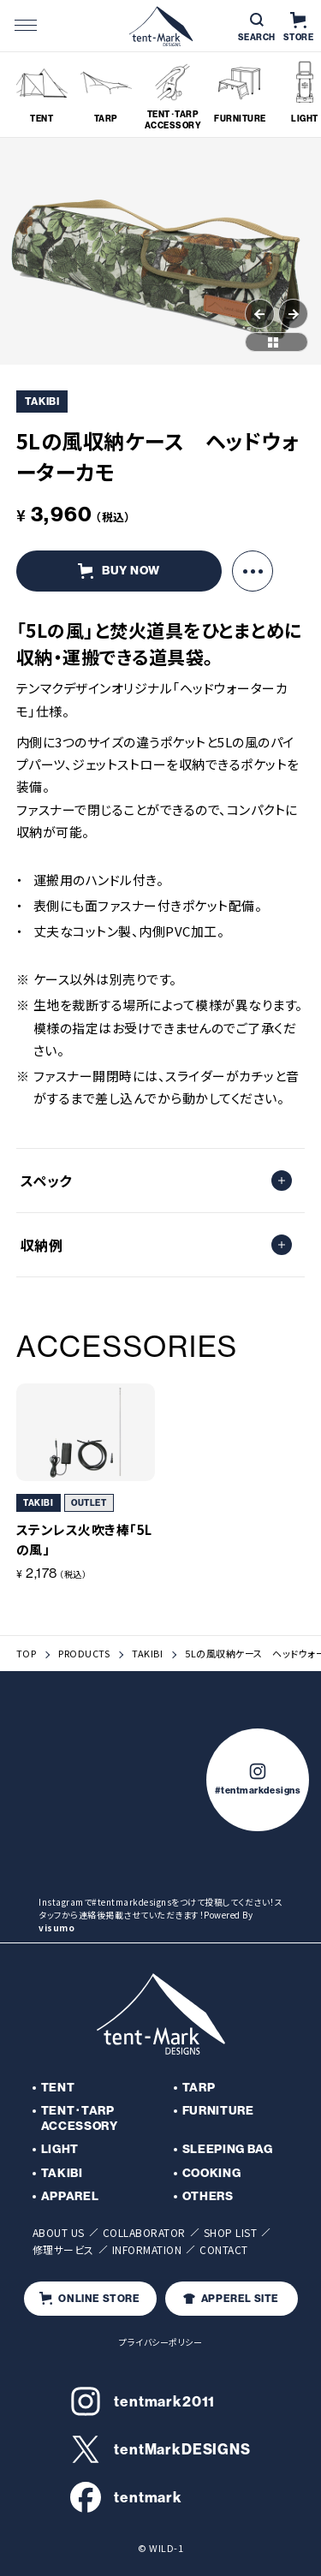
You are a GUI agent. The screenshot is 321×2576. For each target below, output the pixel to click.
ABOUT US (59, 2232)
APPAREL (70, 2196)
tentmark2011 (142, 2401)
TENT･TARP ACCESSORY (79, 2118)
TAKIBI (147, 1653)
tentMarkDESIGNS (160, 2449)
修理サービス (63, 2249)
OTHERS (208, 2196)
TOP (26, 1653)
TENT (58, 2087)
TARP (199, 2087)
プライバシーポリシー (160, 2341)
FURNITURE (218, 2110)
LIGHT (60, 2149)
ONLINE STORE (89, 2298)
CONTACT (223, 2249)
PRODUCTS (84, 1653)
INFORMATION (147, 2249)
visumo (56, 1927)
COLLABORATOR (144, 2232)
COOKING (211, 2173)
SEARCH (257, 28)
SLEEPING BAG (227, 2149)
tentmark (126, 2497)
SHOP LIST (231, 2232)
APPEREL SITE (231, 2299)
